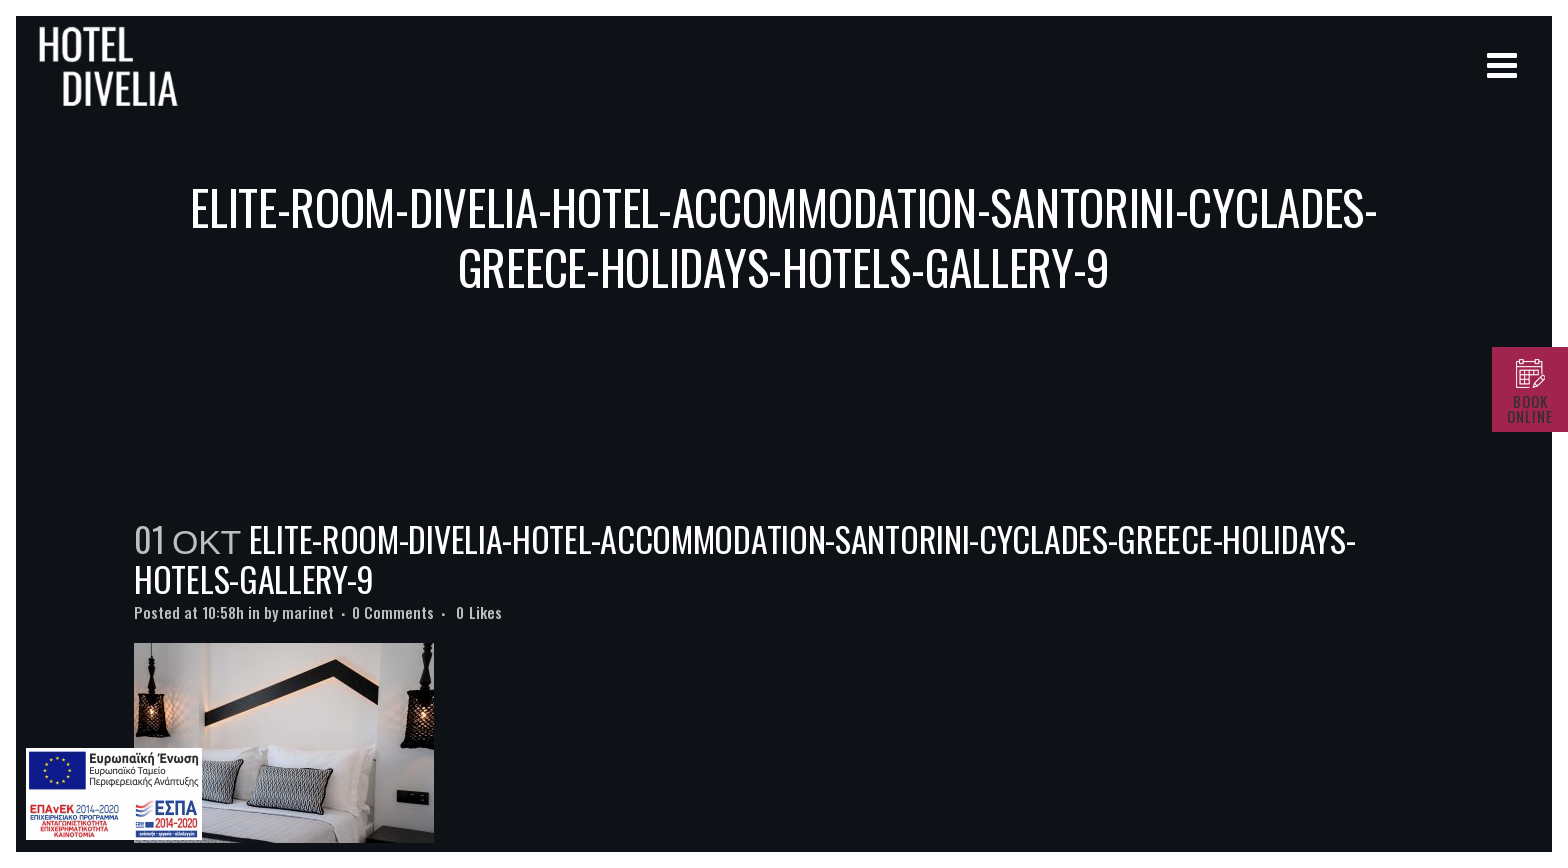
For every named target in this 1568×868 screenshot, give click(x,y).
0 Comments (393, 612)
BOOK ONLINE (1530, 408)
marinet (308, 612)
